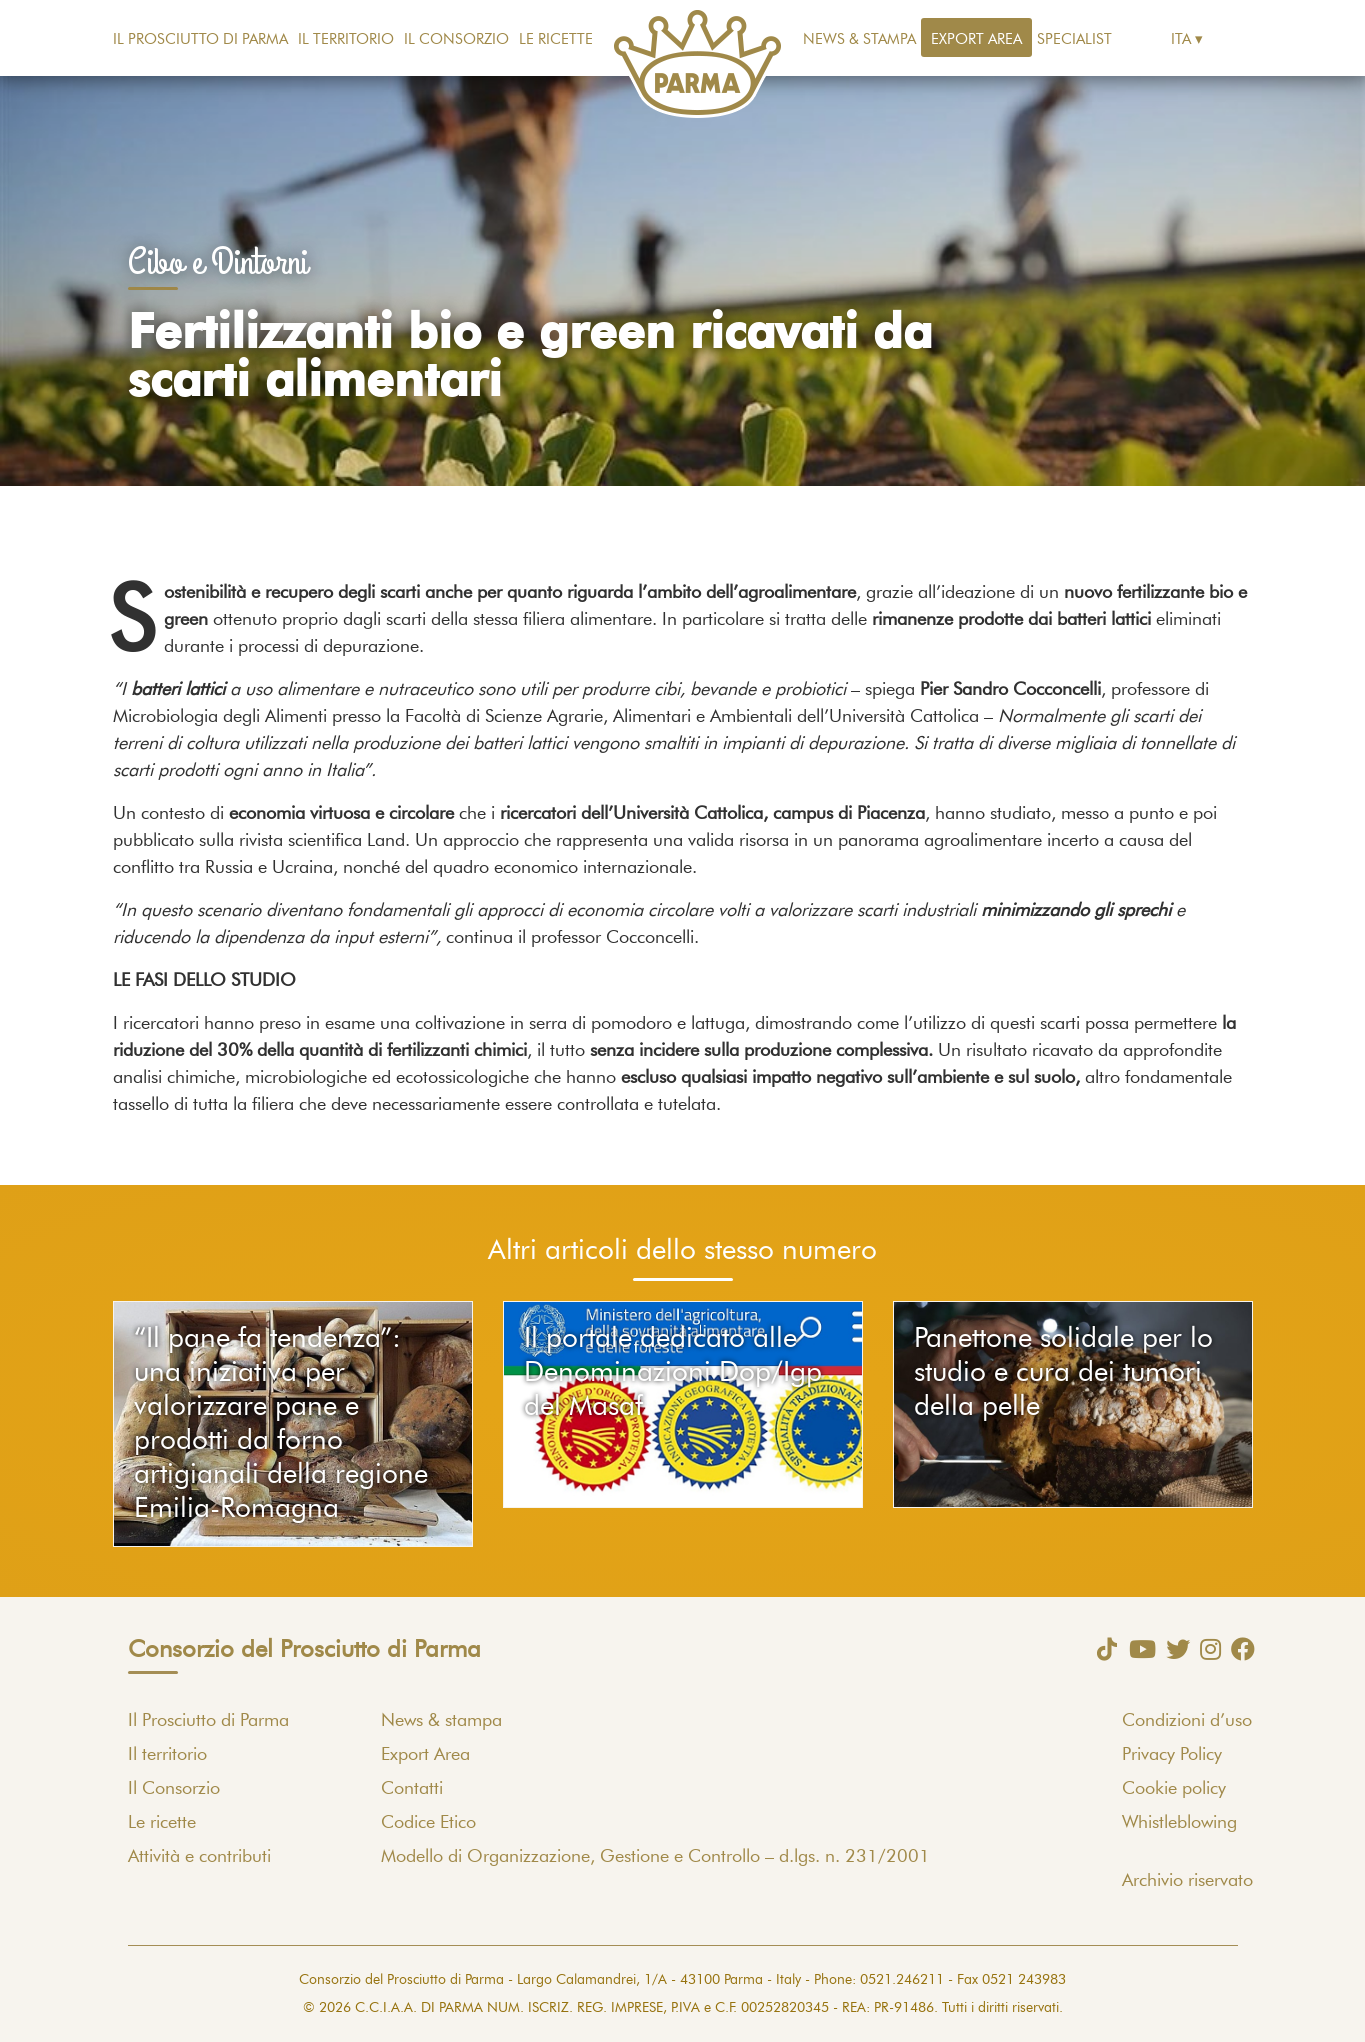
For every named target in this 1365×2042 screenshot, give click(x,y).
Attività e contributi (199, 1857)
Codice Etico (428, 1823)
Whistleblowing (1179, 1823)
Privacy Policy (1172, 1755)
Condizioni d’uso (1187, 1721)
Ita (1181, 39)
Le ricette (556, 39)
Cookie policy (1174, 1789)
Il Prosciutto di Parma (200, 39)
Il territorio (346, 39)
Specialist (1074, 39)
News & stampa (859, 39)
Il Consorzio (456, 39)
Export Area (976, 39)
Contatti (412, 1789)
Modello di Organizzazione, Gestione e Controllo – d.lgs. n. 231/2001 (655, 1857)
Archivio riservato (1187, 1881)
